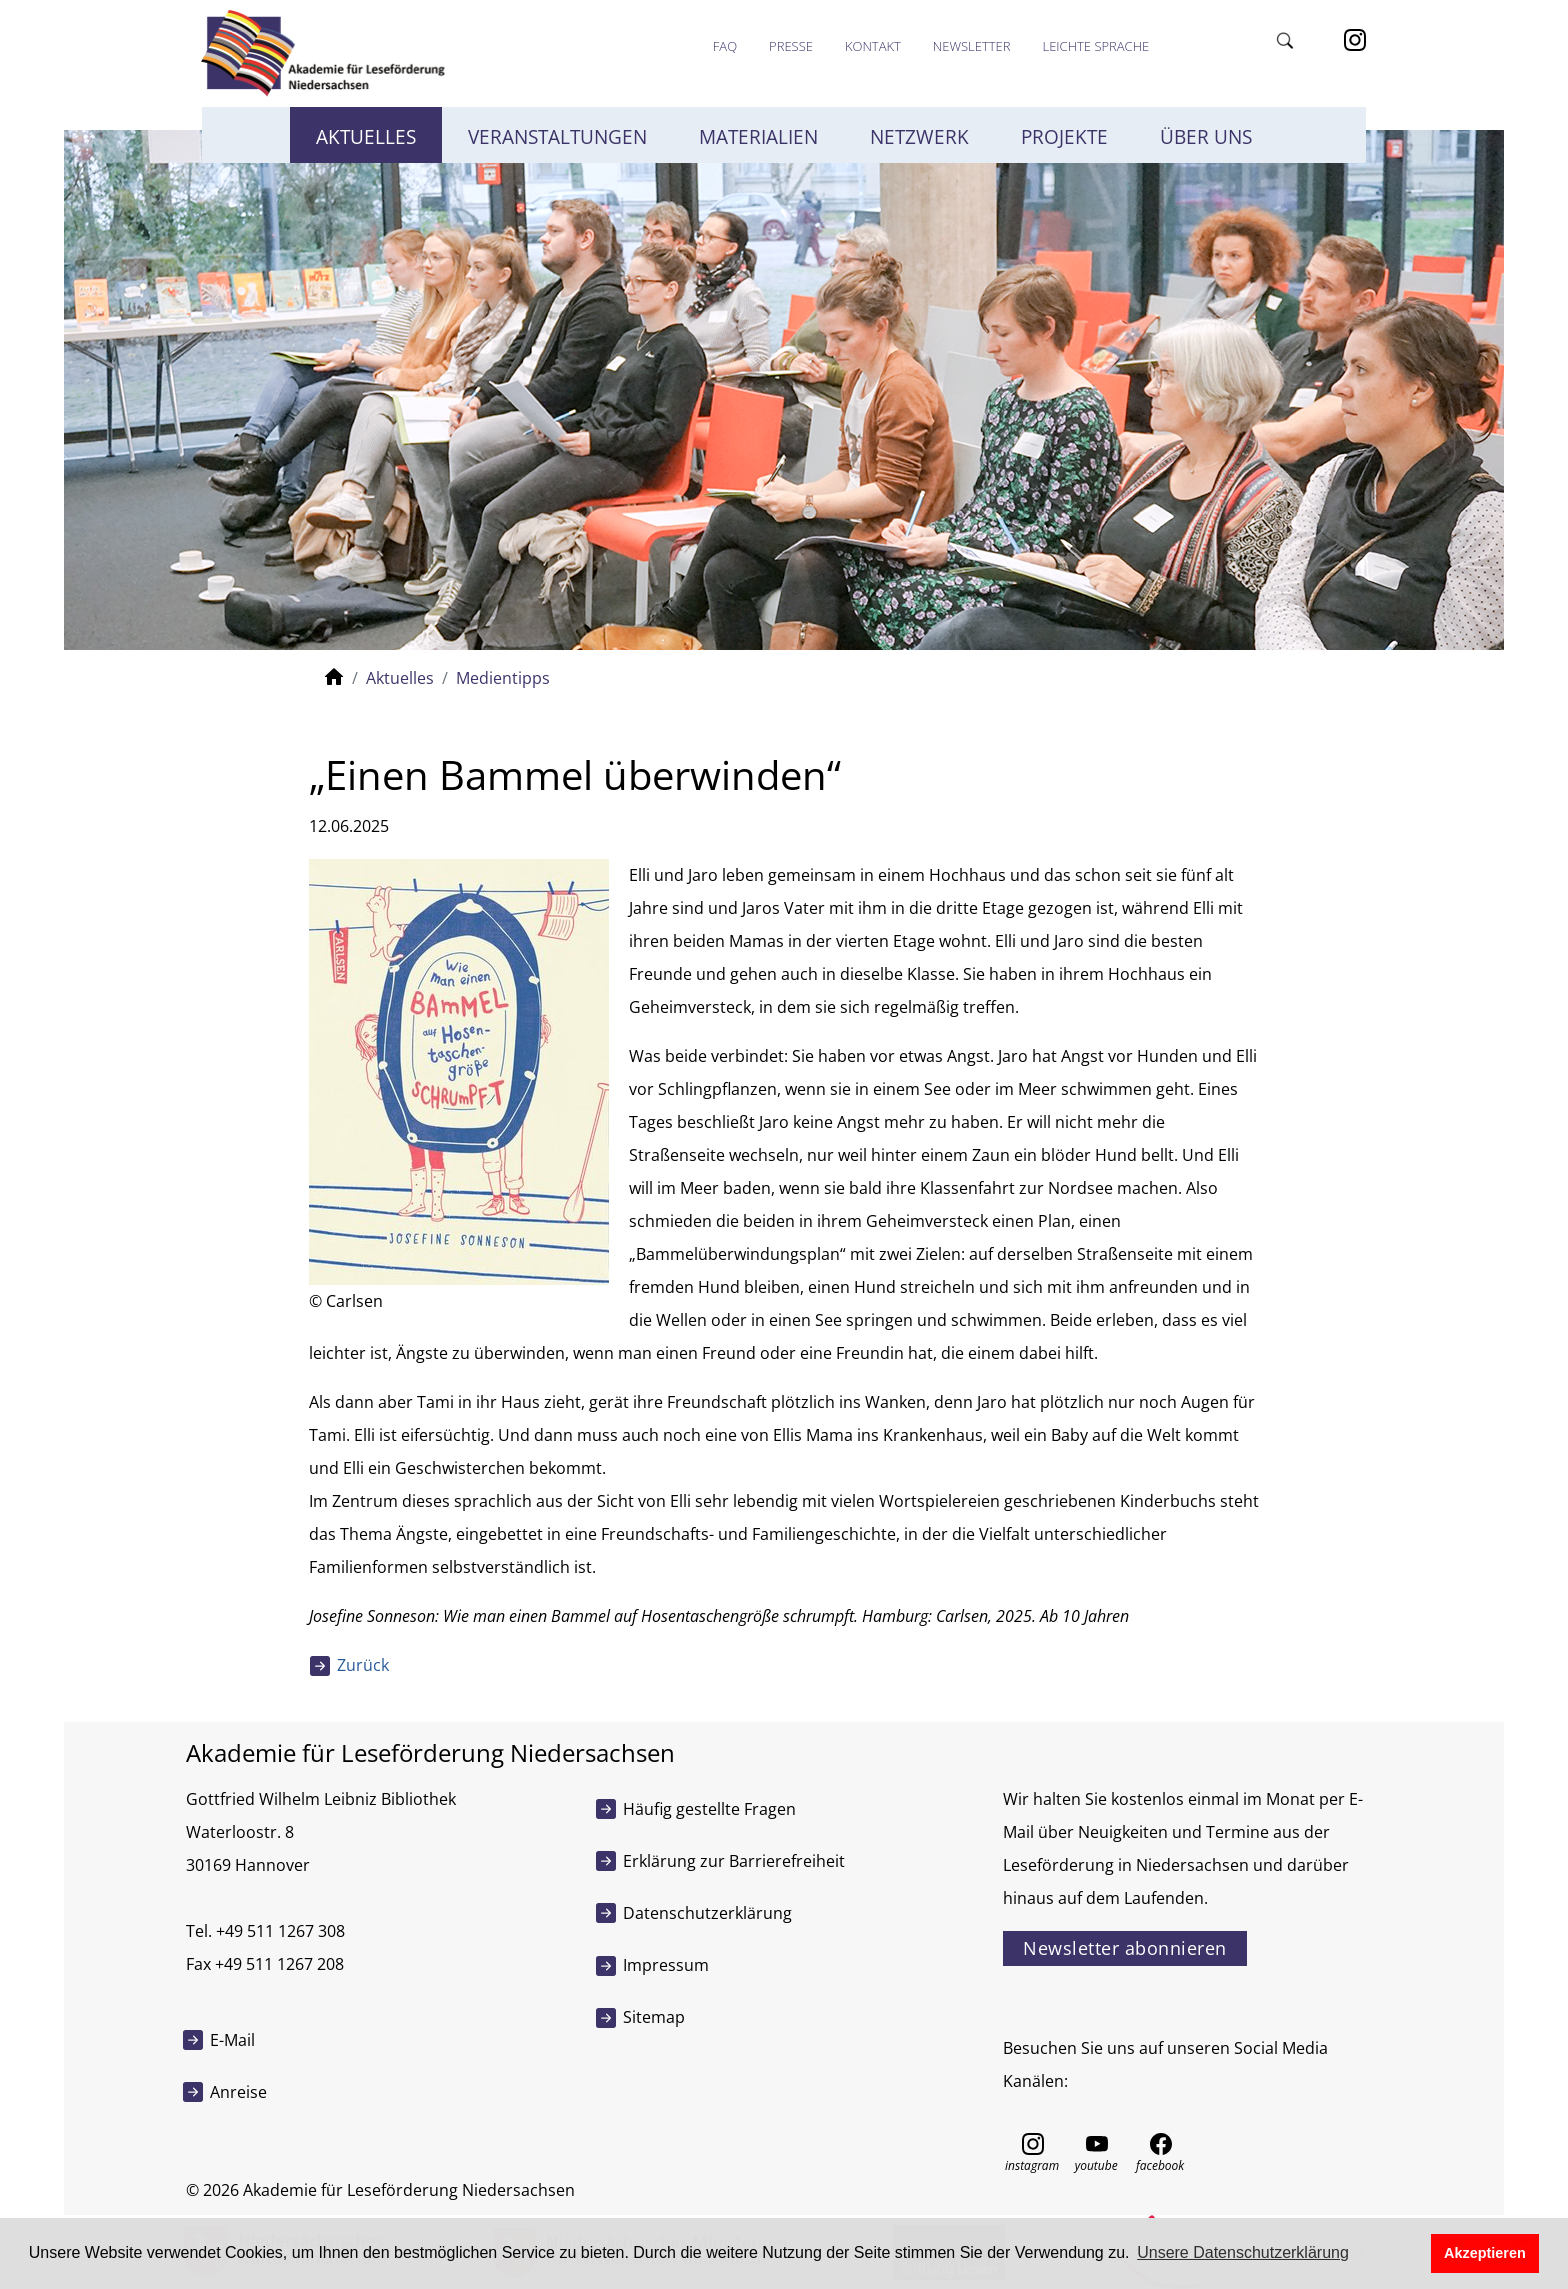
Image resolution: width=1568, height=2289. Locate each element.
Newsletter (972, 46)
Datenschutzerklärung (707, 1913)
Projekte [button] (1064, 137)
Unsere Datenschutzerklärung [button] (1243, 2252)
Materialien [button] (758, 137)
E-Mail (232, 2040)
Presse (791, 46)
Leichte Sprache (1095, 46)
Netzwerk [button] (919, 137)
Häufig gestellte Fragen (709, 1809)
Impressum (666, 1965)
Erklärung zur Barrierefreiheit (734, 1861)
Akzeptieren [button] (1485, 2253)
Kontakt (873, 46)
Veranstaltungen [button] (557, 137)
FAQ (725, 46)
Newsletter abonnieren (1125, 1948)
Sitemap (654, 2017)
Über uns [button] (1206, 137)
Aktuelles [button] (366, 137)
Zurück (363, 1665)
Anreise (238, 2092)
